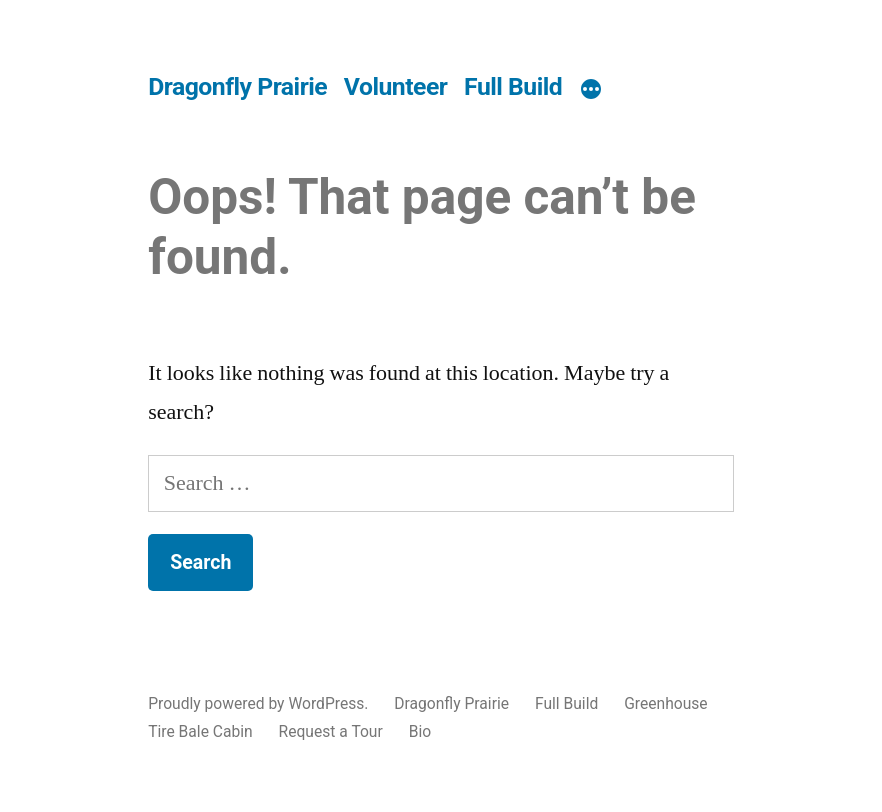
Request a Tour (331, 731)
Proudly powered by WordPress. (260, 703)
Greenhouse (665, 703)
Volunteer (396, 86)
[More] (591, 90)
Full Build (513, 86)
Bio (420, 731)
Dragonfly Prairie (237, 86)
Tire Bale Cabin (200, 731)
